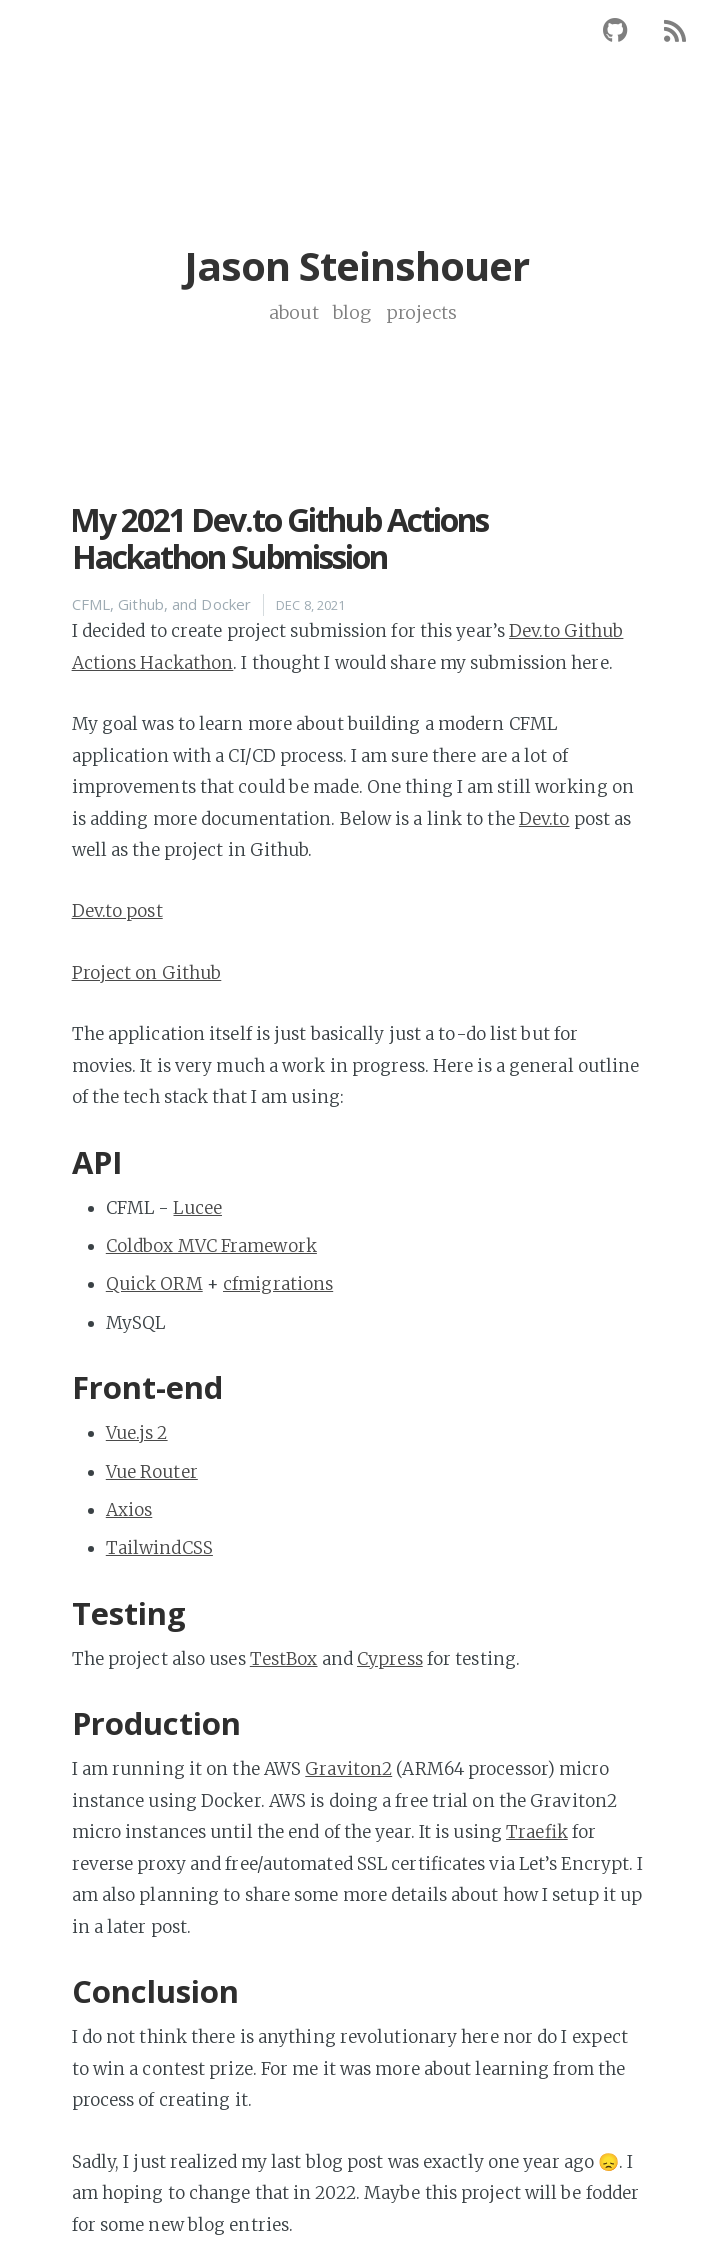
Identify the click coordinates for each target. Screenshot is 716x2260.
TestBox (284, 1659)
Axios (129, 1510)
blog (354, 312)
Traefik (537, 1832)
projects (422, 312)
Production (157, 1723)
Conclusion (156, 1991)
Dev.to (544, 819)
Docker (226, 604)
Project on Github (147, 973)
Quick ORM (154, 1284)
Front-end (148, 1387)
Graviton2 (348, 1769)
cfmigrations (278, 1284)
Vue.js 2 (137, 1433)
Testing (129, 1613)
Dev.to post (117, 911)
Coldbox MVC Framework (211, 1246)
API (97, 1162)
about (296, 312)
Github (141, 604)
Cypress (390, 1659)
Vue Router (152, 1472)
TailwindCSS (159, 1548)
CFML (91, 604)
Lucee (197, 1208)
